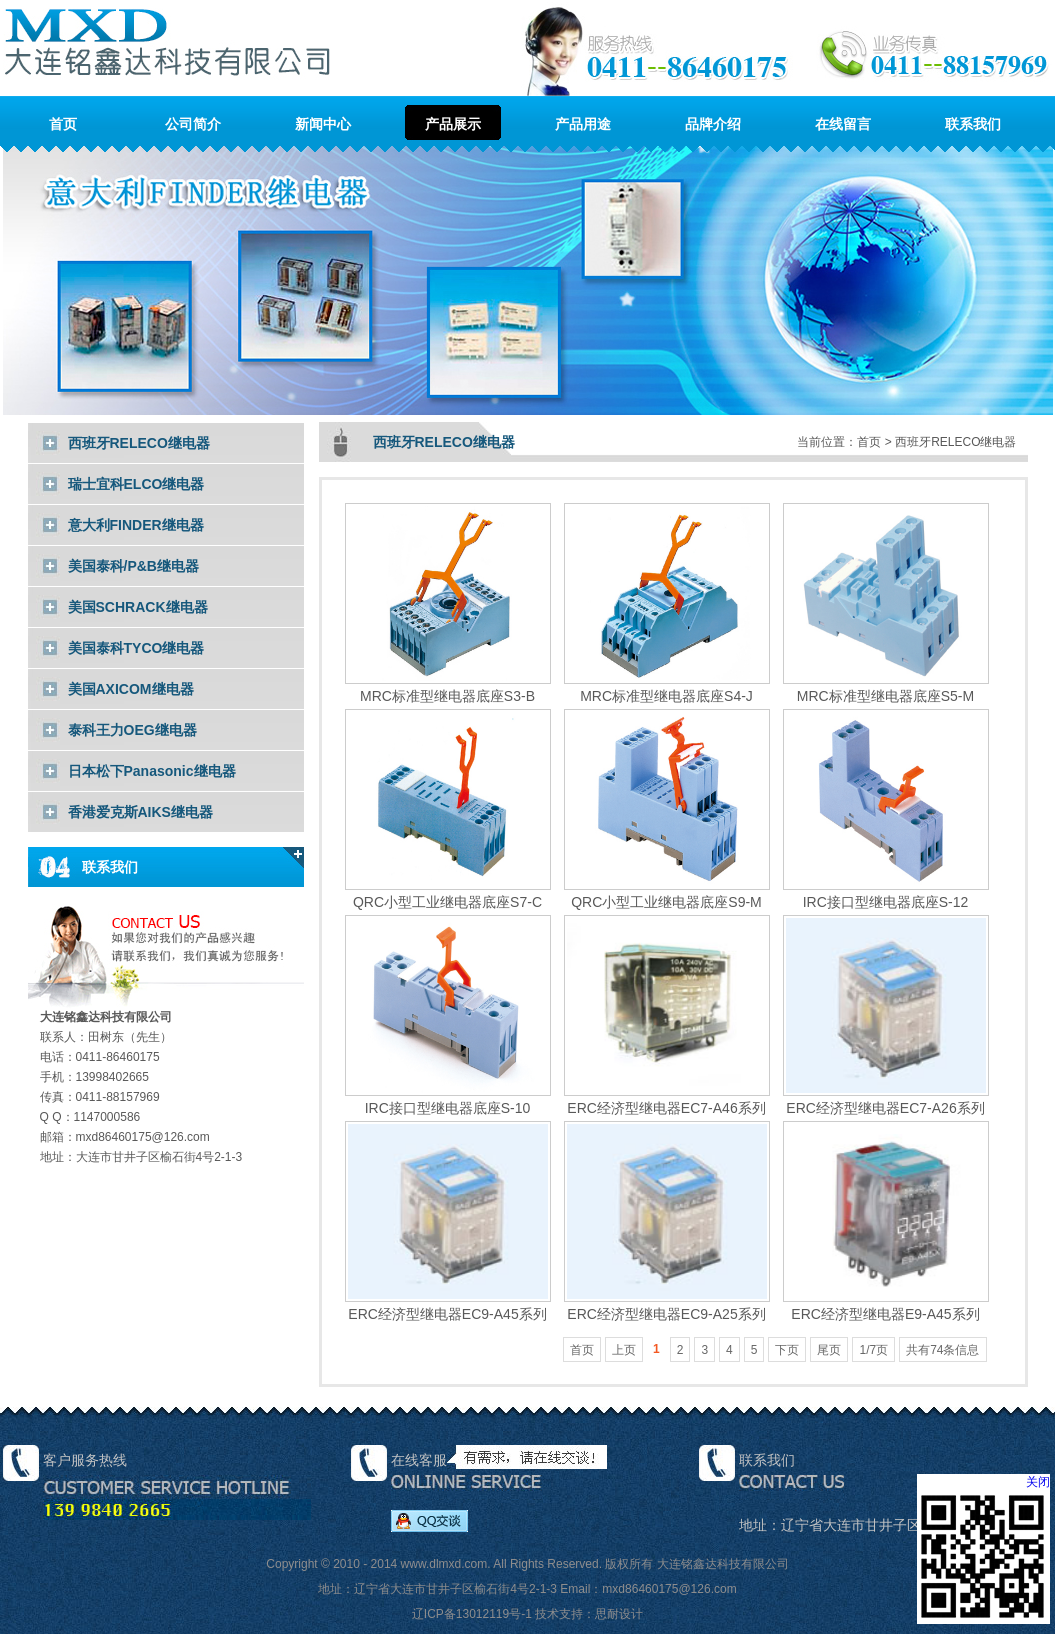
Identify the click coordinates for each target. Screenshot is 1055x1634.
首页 (63, 124)
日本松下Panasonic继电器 (152, 771)
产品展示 (453, 124)
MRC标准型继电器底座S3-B (448, 687)
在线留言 (843, 124)
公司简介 (193, 124)
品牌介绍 (713, 124)
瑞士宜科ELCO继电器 (136, 484)
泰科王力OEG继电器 (132, 730)
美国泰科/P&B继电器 (133, 566)
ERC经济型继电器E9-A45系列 (886, 1305)
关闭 (1038, 1482)
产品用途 (583, 124)
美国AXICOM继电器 (131, 689)
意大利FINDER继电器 (136, 525)
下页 (787, 1350)
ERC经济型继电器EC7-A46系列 (667, 1099)
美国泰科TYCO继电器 (136, 648)
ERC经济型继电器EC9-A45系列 (448, 1305)
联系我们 (973, 124)
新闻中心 (323, 124)
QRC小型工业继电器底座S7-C (448, 893)
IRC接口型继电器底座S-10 (448, 1099)
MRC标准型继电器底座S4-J (667, 687)
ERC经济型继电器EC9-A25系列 (667, 1305)
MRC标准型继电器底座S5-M (886, 687)
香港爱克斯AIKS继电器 (140, 812)
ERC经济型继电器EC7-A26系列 (886, 1099)
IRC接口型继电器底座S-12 (886, 893)
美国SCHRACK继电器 (138, 607)
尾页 (829, 1350)
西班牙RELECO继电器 (139, 443)
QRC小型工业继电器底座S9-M (667, 893)
